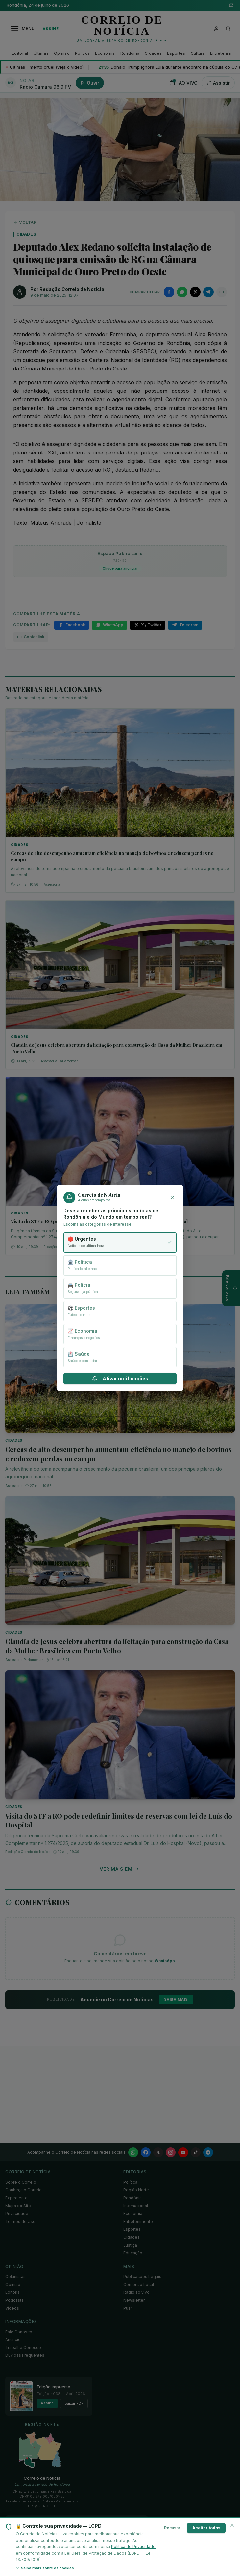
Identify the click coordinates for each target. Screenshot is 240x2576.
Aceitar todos (206, 2527)
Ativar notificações (120, 1378)
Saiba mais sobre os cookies (45, 2568)
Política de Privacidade (133, 2546)
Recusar (172, 2527)
